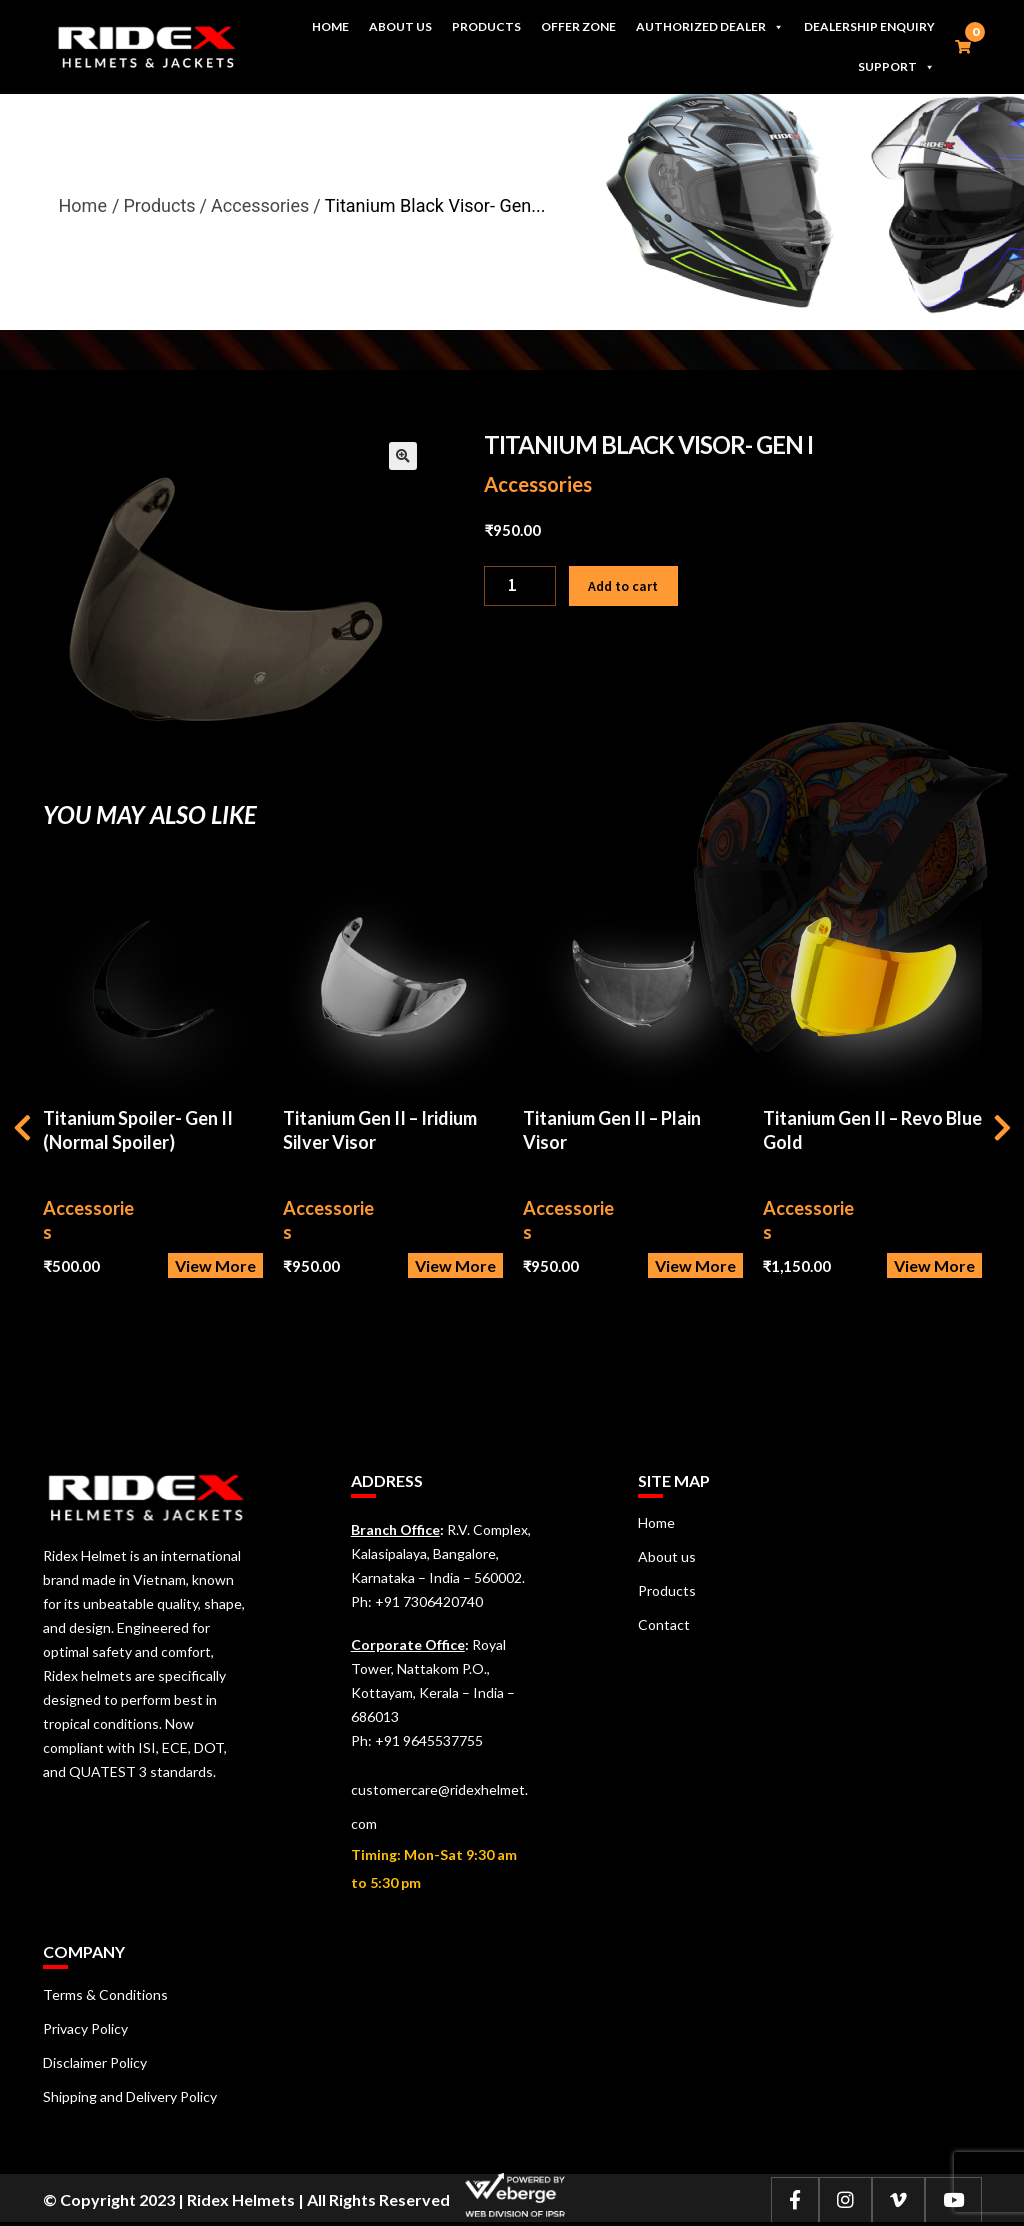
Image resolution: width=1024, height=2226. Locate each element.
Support (896, 66)
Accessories (538, 484)
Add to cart (623, 586)
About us (400, 26)
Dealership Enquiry (869, 26)
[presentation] (22, 1130)
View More (215, 1265)
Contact (664, 1624)
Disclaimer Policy (95, 2062)
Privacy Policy (85, 2028)
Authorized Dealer (710, 26)
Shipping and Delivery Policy (130, 2096)
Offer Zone (578, 26)
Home (330, 26)
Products (486, 26)
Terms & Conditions (105, 1994)
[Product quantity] (520, 586)
